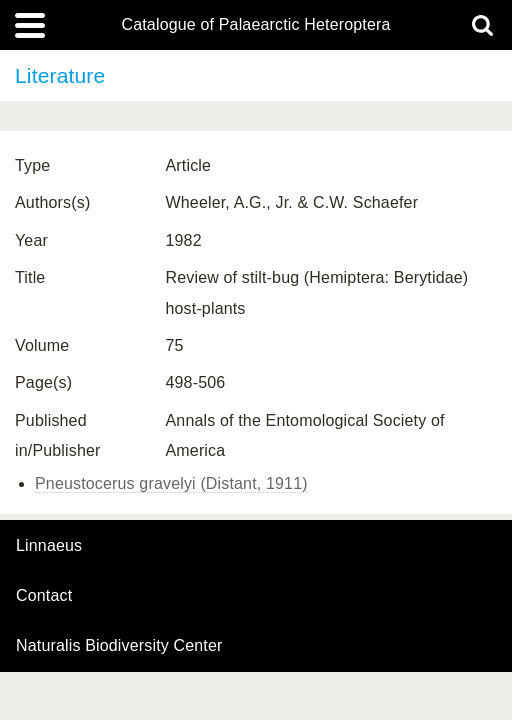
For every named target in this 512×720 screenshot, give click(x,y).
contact (44, 595)
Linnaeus (49, 546)
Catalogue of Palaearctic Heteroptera (255, 25)
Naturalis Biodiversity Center (119, 646)
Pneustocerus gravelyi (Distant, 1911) (171, 483)
